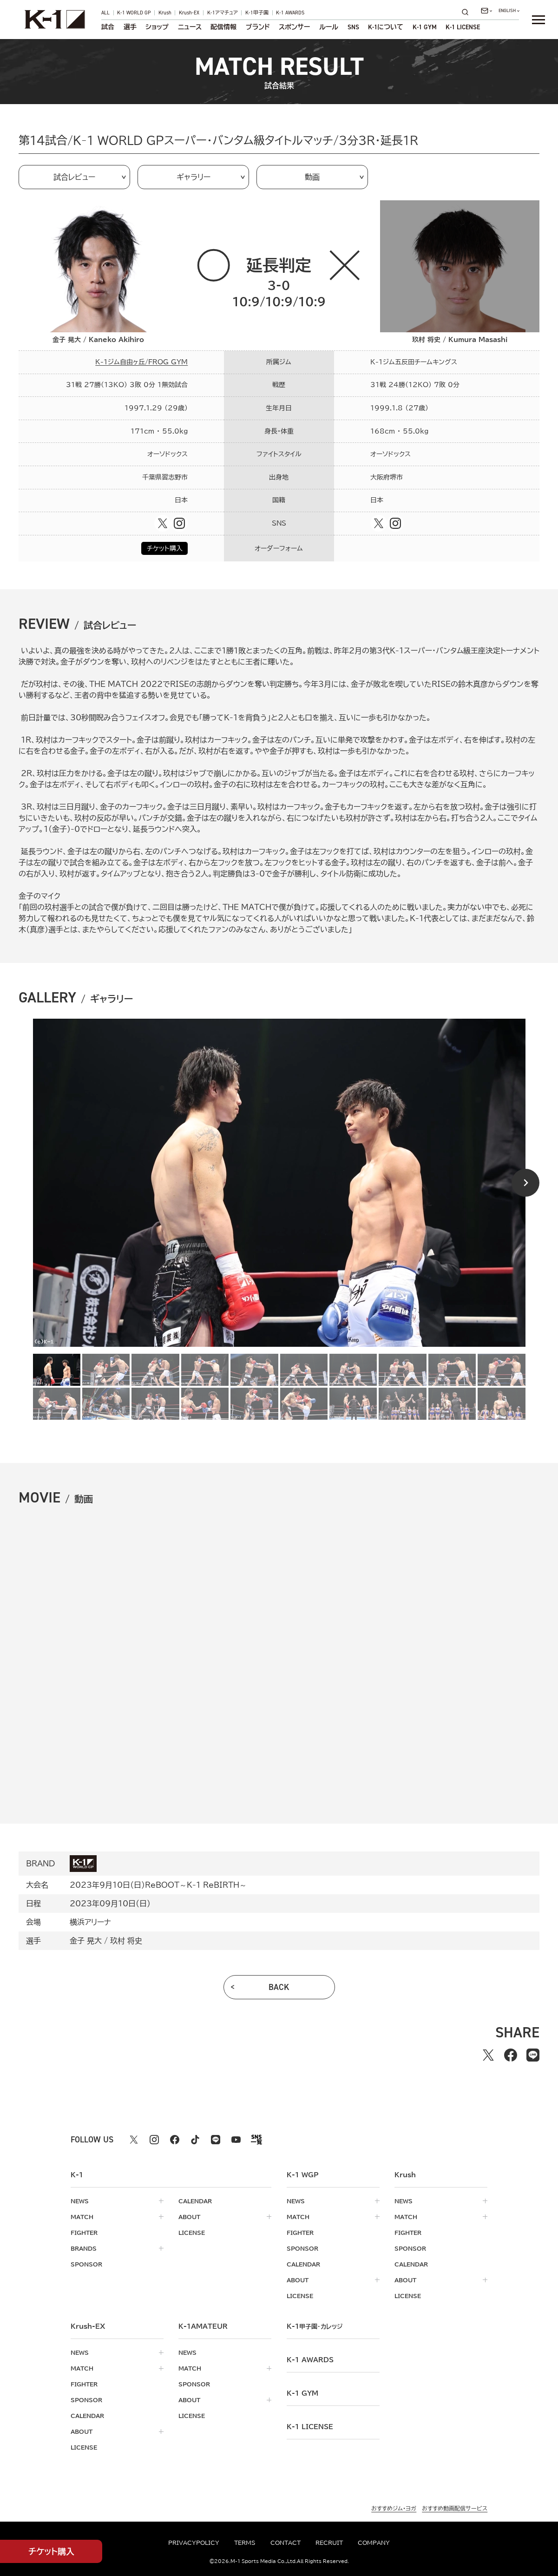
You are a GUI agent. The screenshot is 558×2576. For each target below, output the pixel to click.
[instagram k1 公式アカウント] (154, 2139)
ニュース (190, 27)
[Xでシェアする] (488, 2055)
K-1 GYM (425, 27)
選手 (130, 27)
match (82, 2217)
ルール (328, 27)
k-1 (314, 2326)
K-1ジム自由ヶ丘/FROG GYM (141, 362)
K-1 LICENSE (463, 27)
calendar (195, 2201)
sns (353, 27)
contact (285, 2542)
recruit (329, 2542)
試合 (107, 27)
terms (245, 2542)
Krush (164, 12)
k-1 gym (302, 2393)
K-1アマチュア (222, 12)
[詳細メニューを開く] (538, 19)
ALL (105, 12)
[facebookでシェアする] (510, 2055)
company (374, 2542)
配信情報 (223, 27)
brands (84, 2248)
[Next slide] (525, 1183)
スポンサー (294, 27)
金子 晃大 (86, 1940)
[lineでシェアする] (533, 2055)
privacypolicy (193, 2542)
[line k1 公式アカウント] (215, 2139)
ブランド (258, 27)
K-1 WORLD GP (134, 12)
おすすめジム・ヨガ (393, 2508)
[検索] (467, 12)
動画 (312, 177)
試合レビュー (74, 177)
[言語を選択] (509, 10)
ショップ (157, 27)
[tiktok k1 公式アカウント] (195, 2139)
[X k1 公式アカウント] (133, 2139)
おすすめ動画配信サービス (454, 2508)
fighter (84, 2232)
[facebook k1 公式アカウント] (174, 2139)
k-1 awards (310, 2360)
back (279, 1987)
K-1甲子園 (257, 12)
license (191, 2232)
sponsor (86, 2264)
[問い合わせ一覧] (486, 10)
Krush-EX (189, 12)
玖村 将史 (126, 1940)
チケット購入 (165, 548)
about (189, 2217)
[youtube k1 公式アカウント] (236, 2139)
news (80, 2201)
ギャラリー (193, 177)
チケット (51, 2551)
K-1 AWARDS (290, 12)
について (385, 27)
